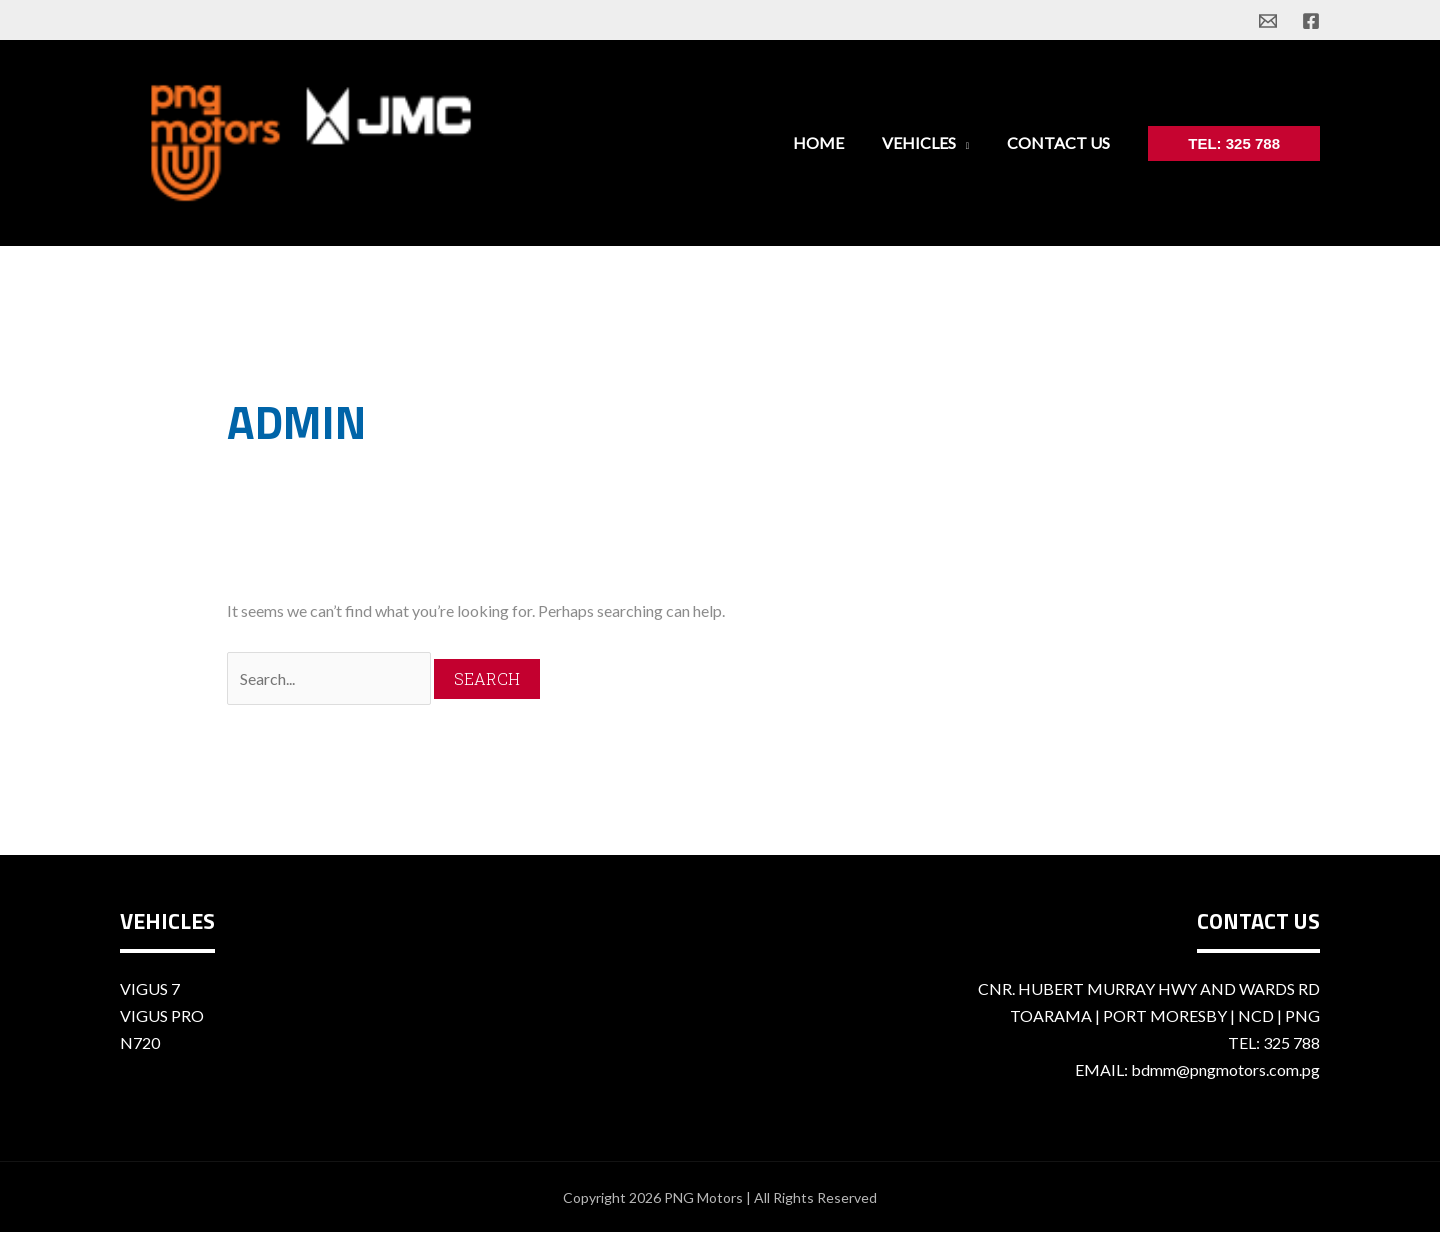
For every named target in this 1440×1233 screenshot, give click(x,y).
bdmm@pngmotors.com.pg (1225, 1069)
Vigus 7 (150, 988)
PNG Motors (703, 1197)
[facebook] (1311, 21)
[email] (1268, 21)
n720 (140, 1042)
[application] (971, 142)
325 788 (1291, 1042)
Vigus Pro (162, 1015)
